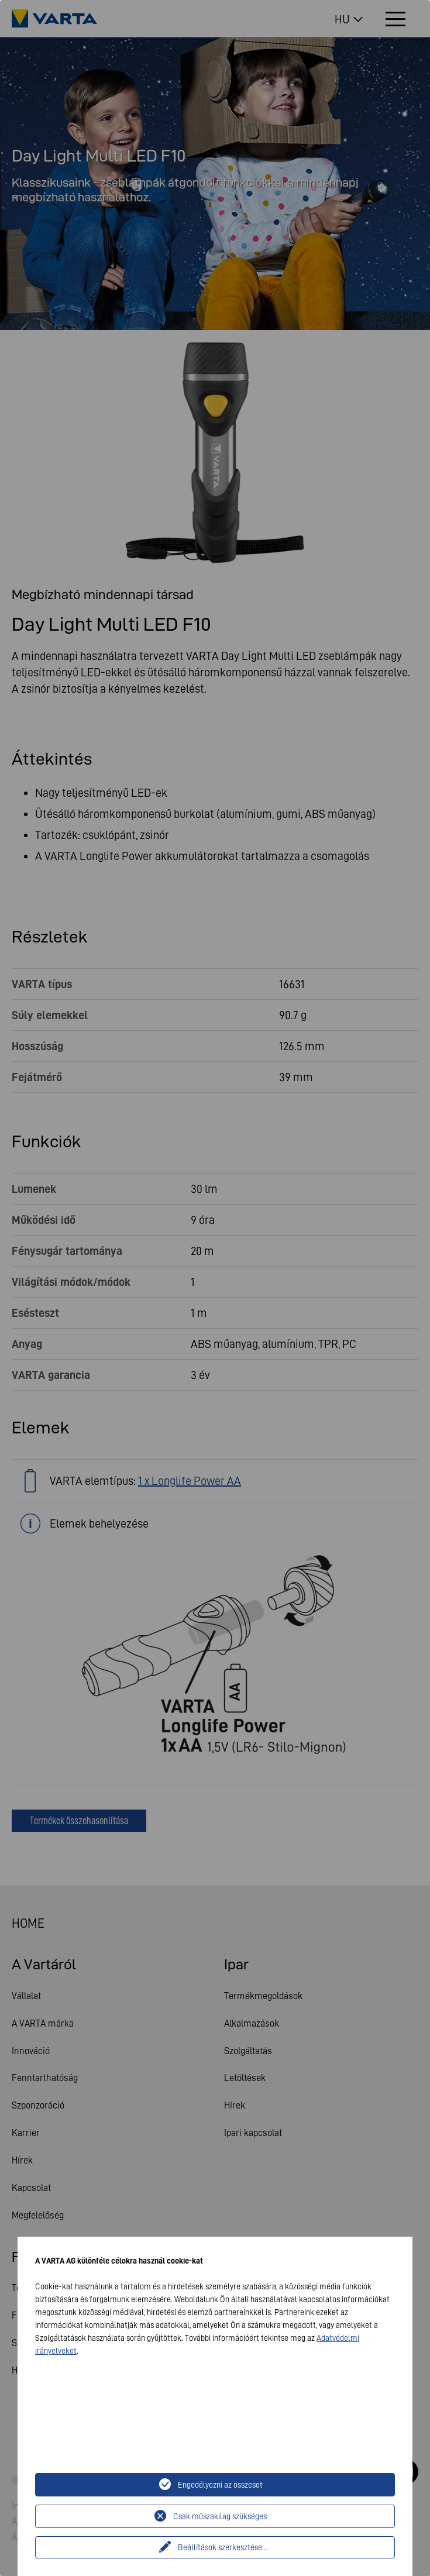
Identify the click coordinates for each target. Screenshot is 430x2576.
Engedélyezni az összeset (220, 2484)
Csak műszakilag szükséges (220, 2516)
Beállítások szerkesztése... (222, 2547)
